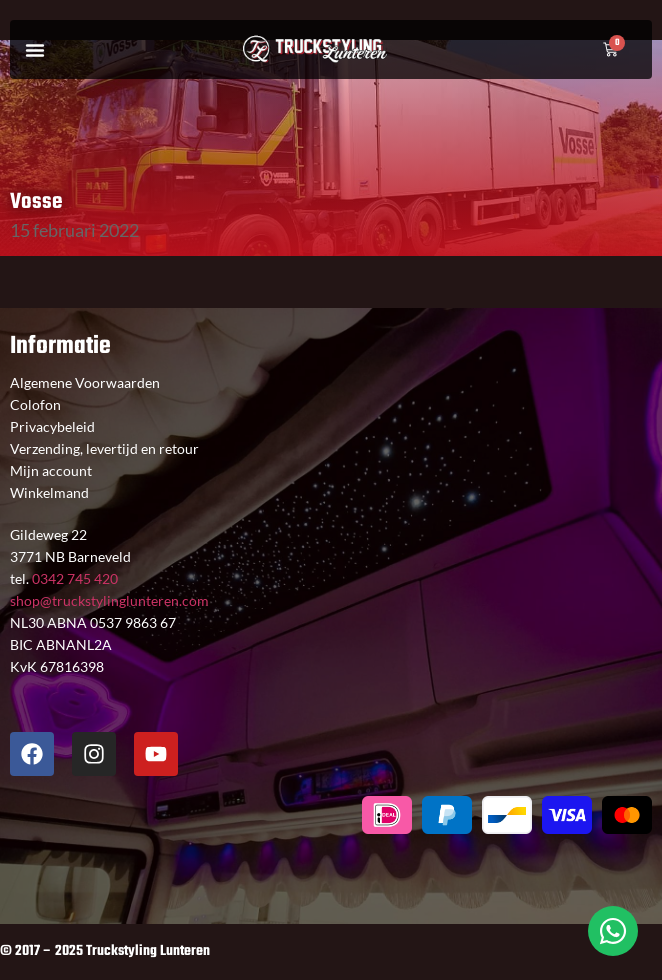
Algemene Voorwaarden (85, 382)
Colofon (35, 404)
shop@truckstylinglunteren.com (109, 600)
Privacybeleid (52, 426)
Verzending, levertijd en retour (104, 448)
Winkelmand (49, 492)
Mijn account (51, 470)
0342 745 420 (73, 578)
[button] (35, 50)
